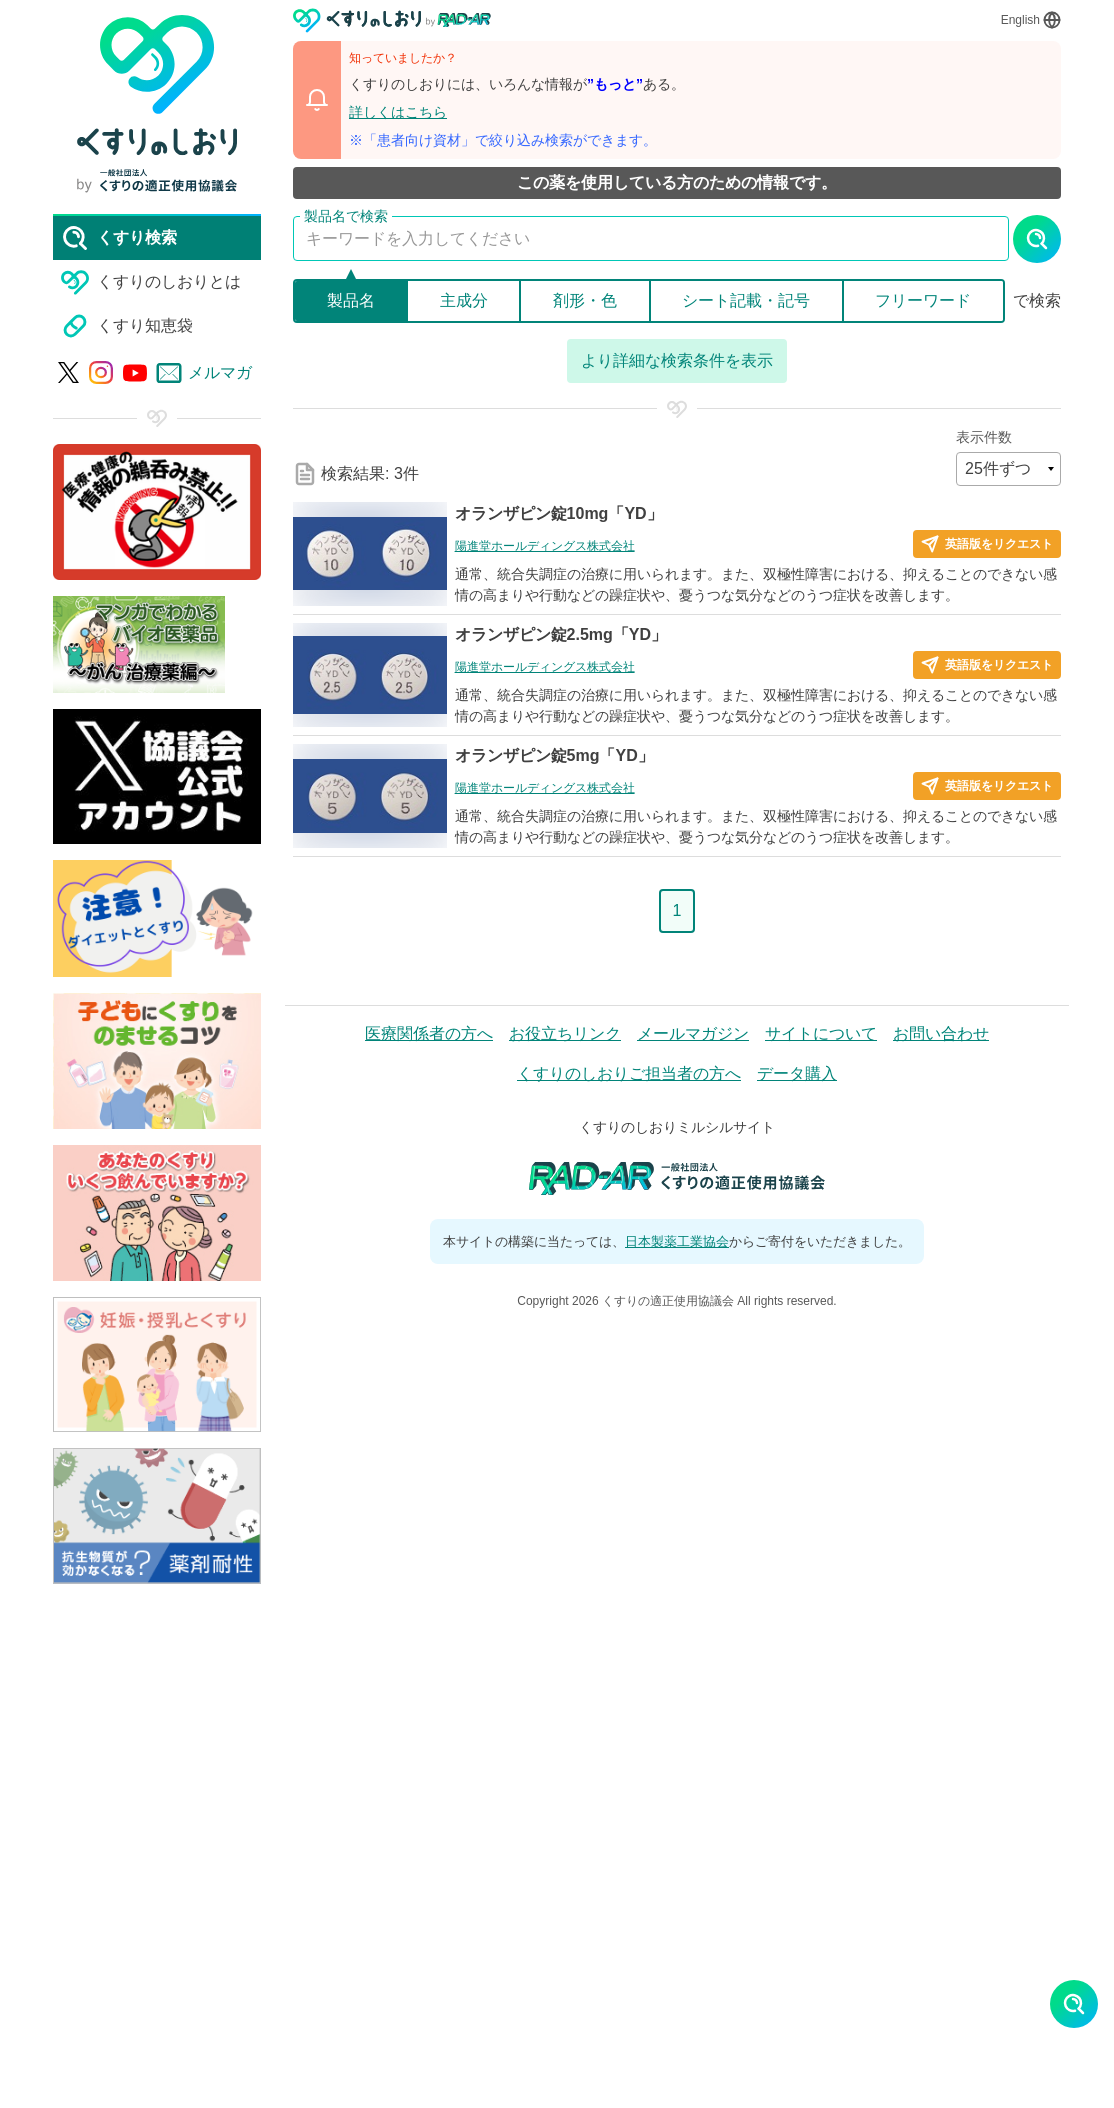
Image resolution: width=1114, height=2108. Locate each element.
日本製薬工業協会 (677, 1241)
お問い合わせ (941, 1033)
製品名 (351, 300)
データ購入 (797, 1073)
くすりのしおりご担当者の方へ (629, 1073)
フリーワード (923, 300)
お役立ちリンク (565, 1033)
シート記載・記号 (746, 300)
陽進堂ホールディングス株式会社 (545, 546)
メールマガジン (693, 1033)
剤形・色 (585, 300)
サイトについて (821, 1033)
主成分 (464, 300)
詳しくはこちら (398, 112)
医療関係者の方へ (429, 1033)
